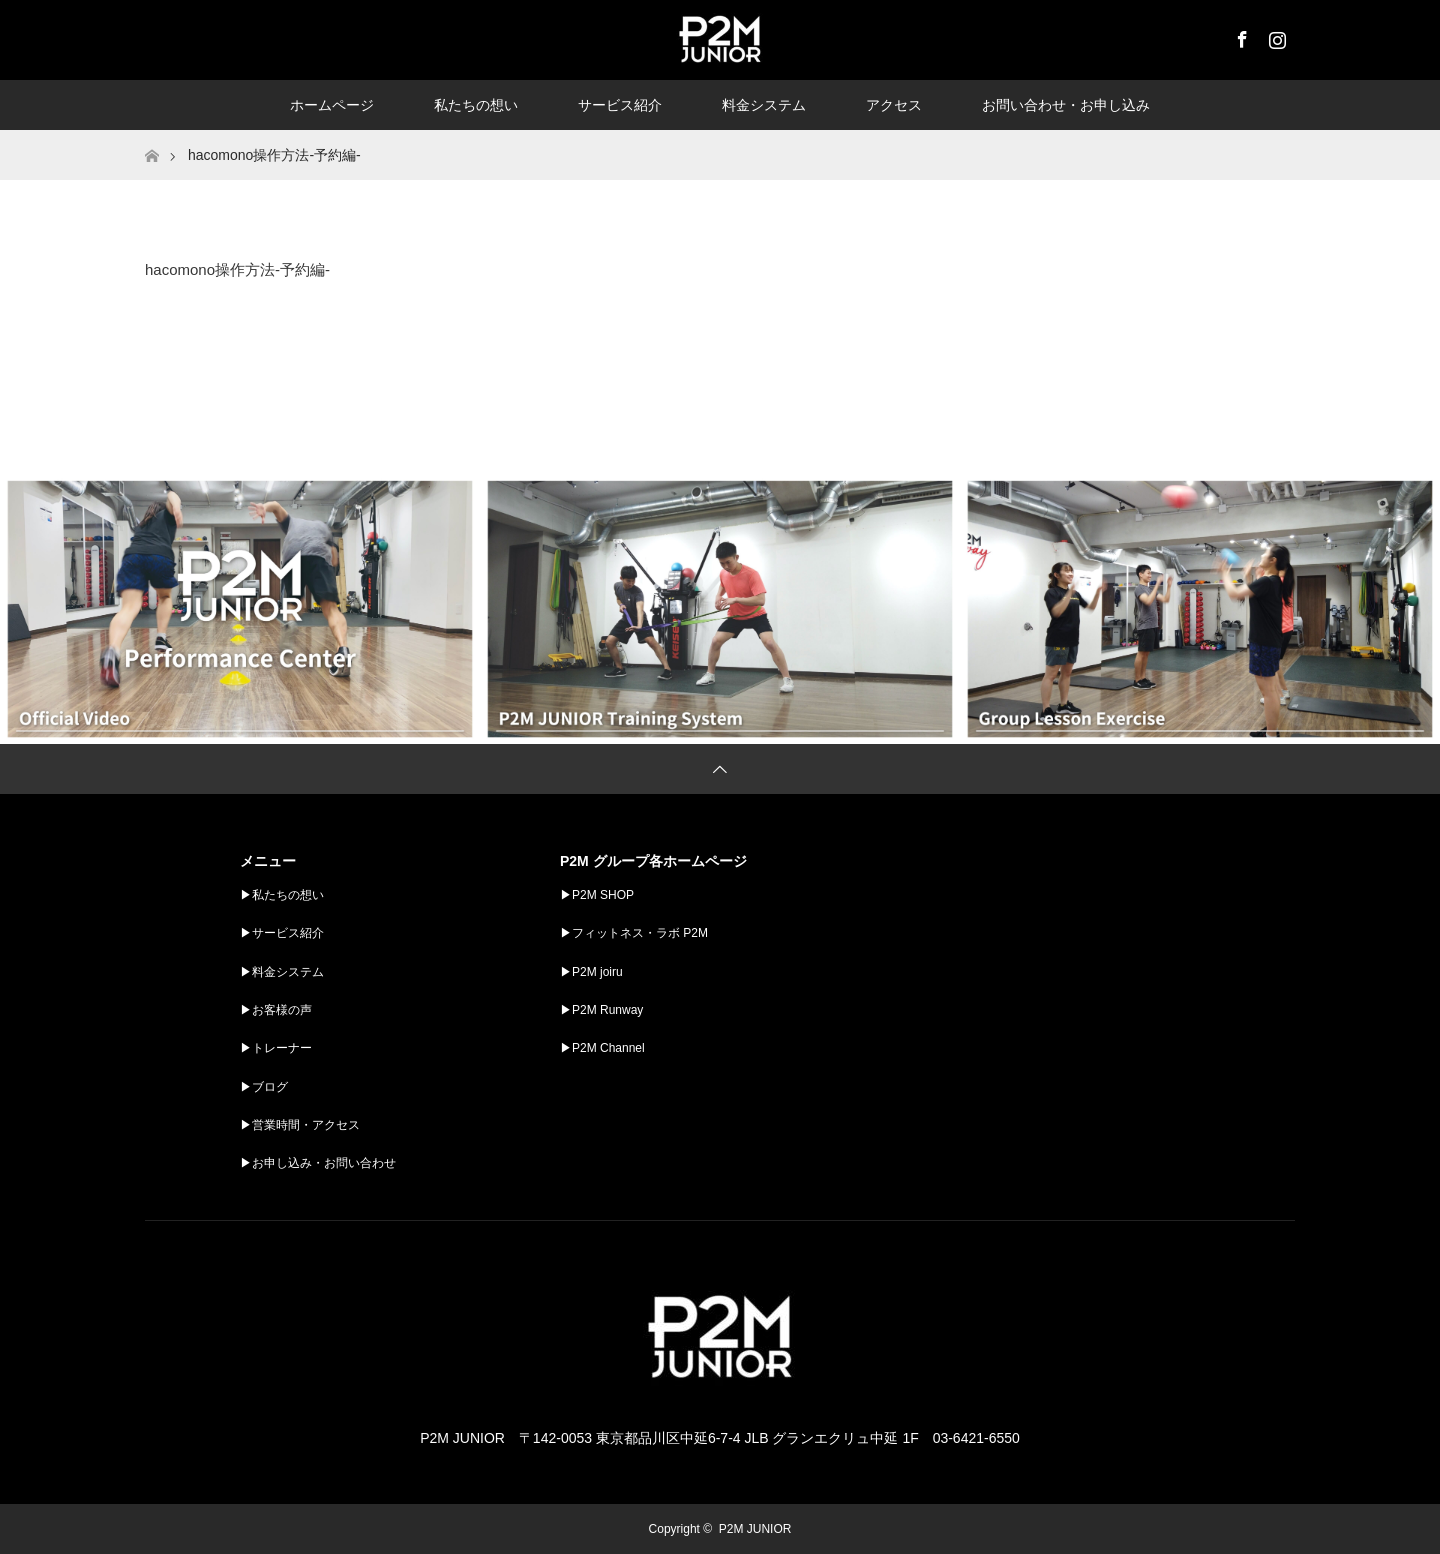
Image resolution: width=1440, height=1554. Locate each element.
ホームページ (332, 105)
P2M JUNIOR (755, 1529)
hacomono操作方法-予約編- (237, 269)
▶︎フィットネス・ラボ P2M (634, 933)
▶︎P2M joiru (591, 972)
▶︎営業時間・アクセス (300, 1125)
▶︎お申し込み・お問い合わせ (318, 1163)
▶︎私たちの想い (282, 895)
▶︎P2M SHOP (597, 895)
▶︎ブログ (264, 1087)
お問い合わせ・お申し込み (1066, 105)
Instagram (1275, 36)
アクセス (894, 105)
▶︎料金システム (282, 972)
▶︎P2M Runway (601, 1010)
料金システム (764, 105)
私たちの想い (476, 105)
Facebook (1240, 36)
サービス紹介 (620, 105)
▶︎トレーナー (276, 1048)
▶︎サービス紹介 (282, 933)
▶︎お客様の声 (276, 1010)
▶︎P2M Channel (602, 1048)
